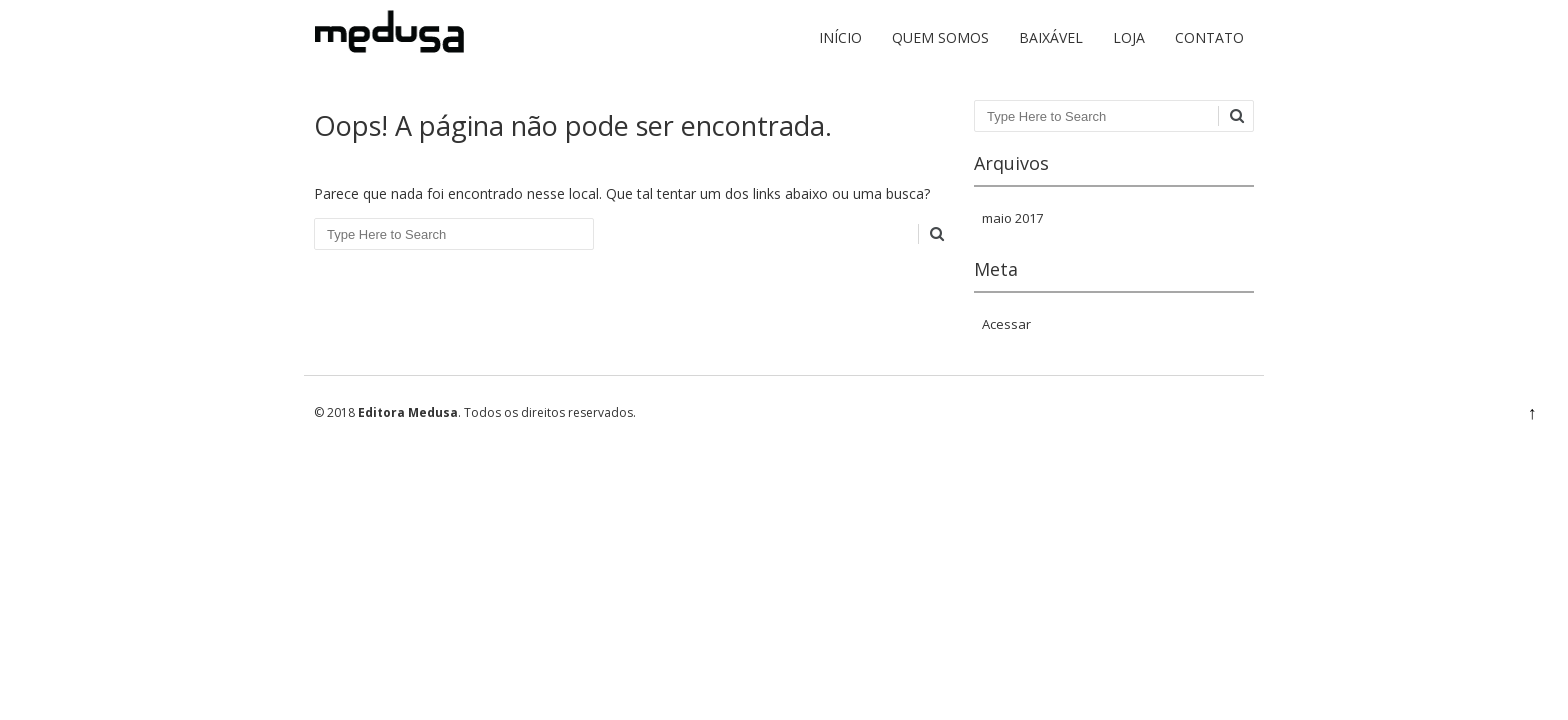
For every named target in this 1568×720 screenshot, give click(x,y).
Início (840, 37)
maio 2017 (1012, 218)
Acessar (1006, 324)
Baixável (1051, 37)
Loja (1129, 37)
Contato (1209, 37)
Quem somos (940, 37)
